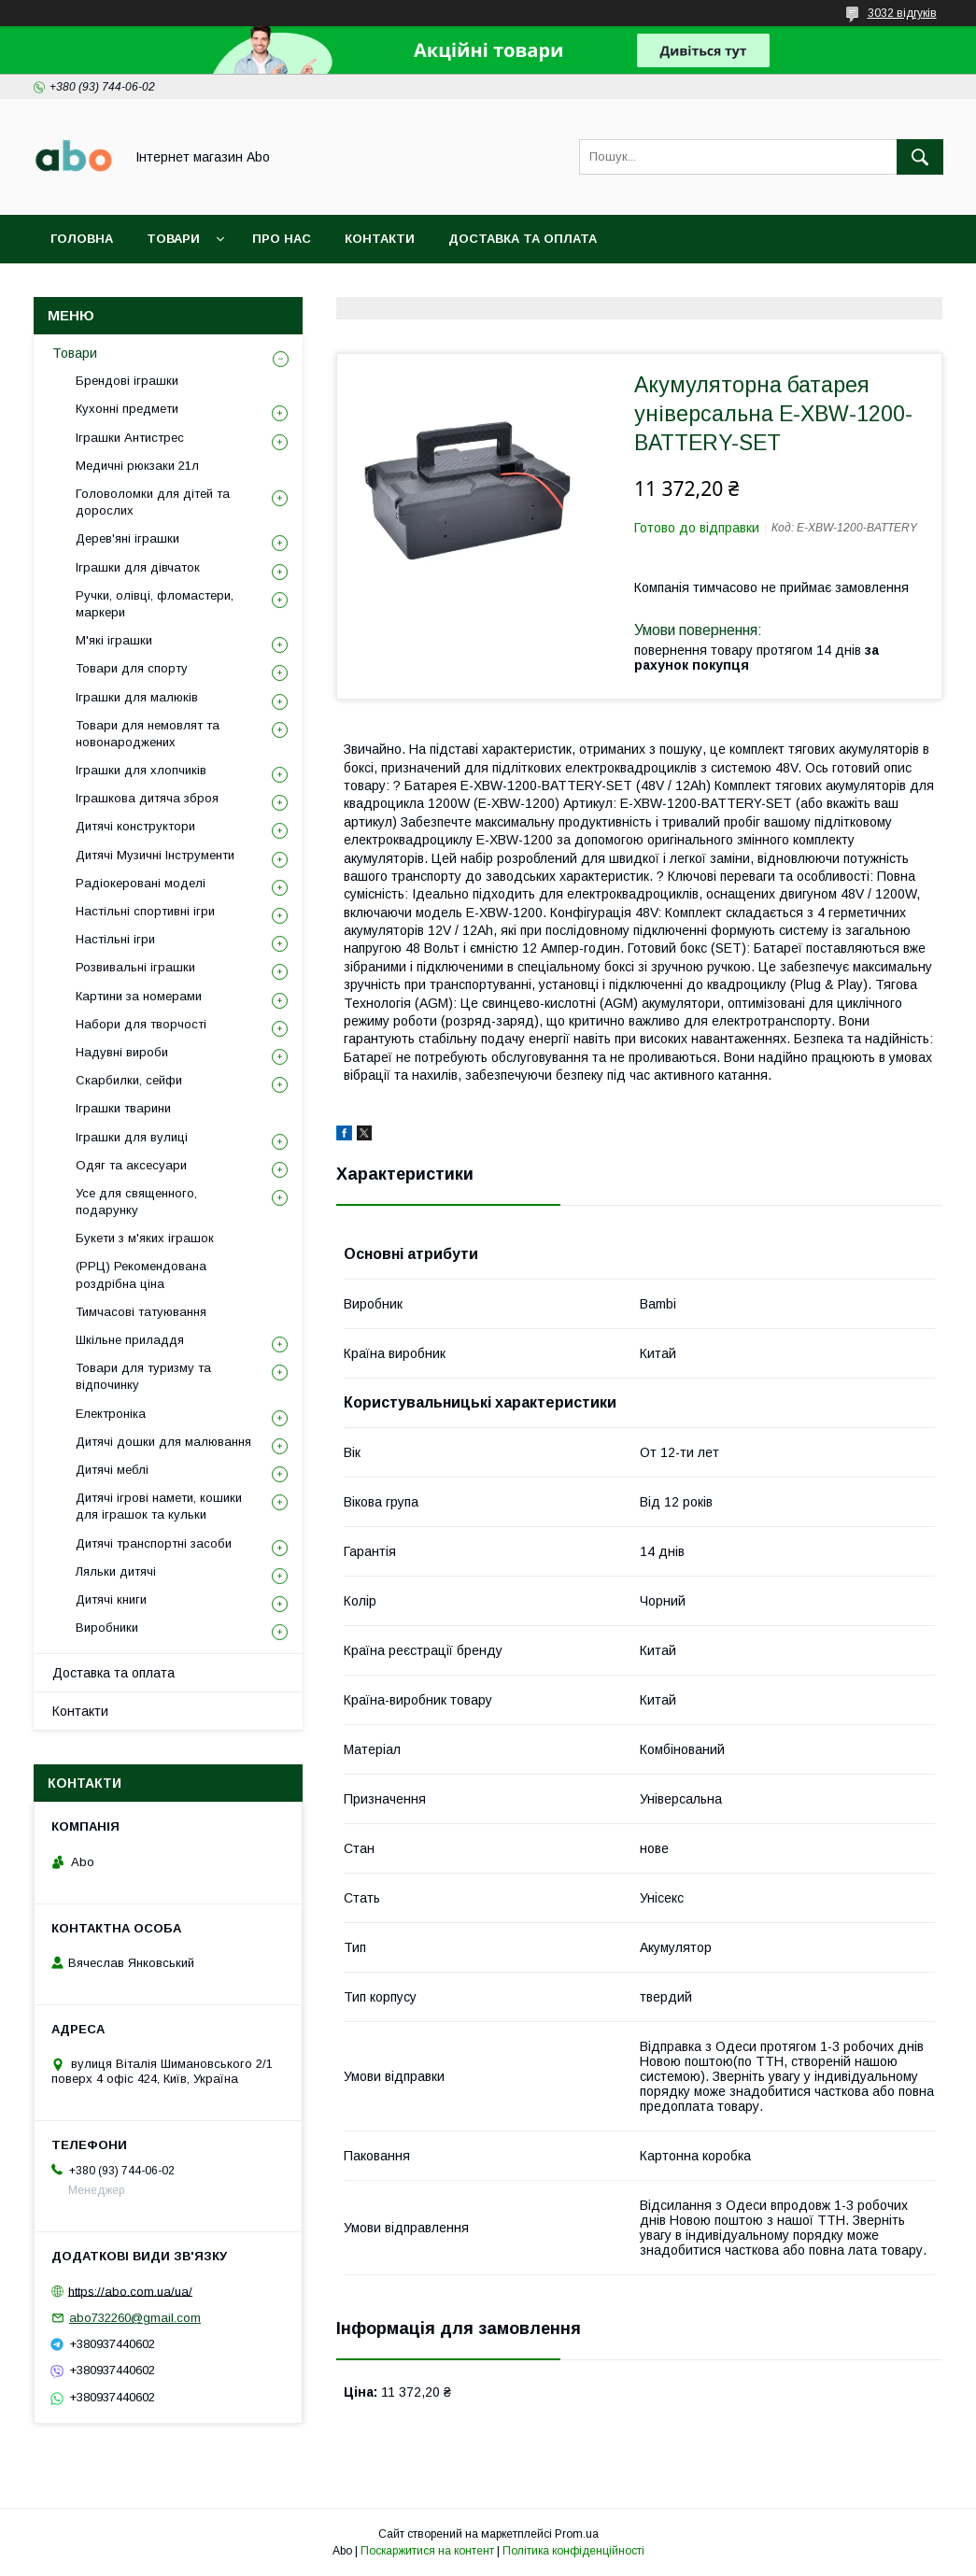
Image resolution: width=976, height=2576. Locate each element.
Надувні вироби (122, 1052)
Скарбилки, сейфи (129, 1080)
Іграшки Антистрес (130, 438)
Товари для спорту (132, 668)
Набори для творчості (141, 1024)
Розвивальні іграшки (135, 967)
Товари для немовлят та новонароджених (147, 733)
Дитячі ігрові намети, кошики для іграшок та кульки (159, 1506)
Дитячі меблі (112, 1470)
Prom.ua (577, 2534)
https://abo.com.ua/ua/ (130, 2291)
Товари (173, 239)
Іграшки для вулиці (132, 1137)
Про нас (281, 239)
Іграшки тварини (123, 1108)
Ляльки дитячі (116, 1571)
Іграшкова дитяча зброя (147, 798)
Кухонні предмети (127, 409)
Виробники (107, 1628)
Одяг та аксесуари (131, 1165)
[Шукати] (920, 157)
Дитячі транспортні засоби (154, 1543)
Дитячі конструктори (135, 826)
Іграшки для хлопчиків (141, 770)
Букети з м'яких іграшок (145, 1238)
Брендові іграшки (127, 381)
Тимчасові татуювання (141, 1312)
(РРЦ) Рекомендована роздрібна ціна (141, 1274)
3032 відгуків (902, 13)
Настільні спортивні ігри (145, 911)
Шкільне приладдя (130, 1340)
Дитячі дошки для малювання (163, 1442)
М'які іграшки (114, 640)
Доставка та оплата (522, 239)
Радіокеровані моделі (140, 883)
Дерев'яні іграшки (127, 538)
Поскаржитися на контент (427, 2550)
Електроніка (111, 1414)
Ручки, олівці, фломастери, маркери (154, 603)
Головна (81, 239)
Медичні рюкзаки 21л (137, 466)
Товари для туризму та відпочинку (143, 1376)
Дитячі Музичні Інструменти (155, 855)
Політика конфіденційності (573, 2550)
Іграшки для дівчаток (138, 567)
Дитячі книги (111, 1599)
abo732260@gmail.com (135, 2318)
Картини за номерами (139, 996)
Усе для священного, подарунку (136, 1201)
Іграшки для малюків (137, 697)
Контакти (380, 239)
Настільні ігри (115, 939)
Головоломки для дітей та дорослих (153, 502)
